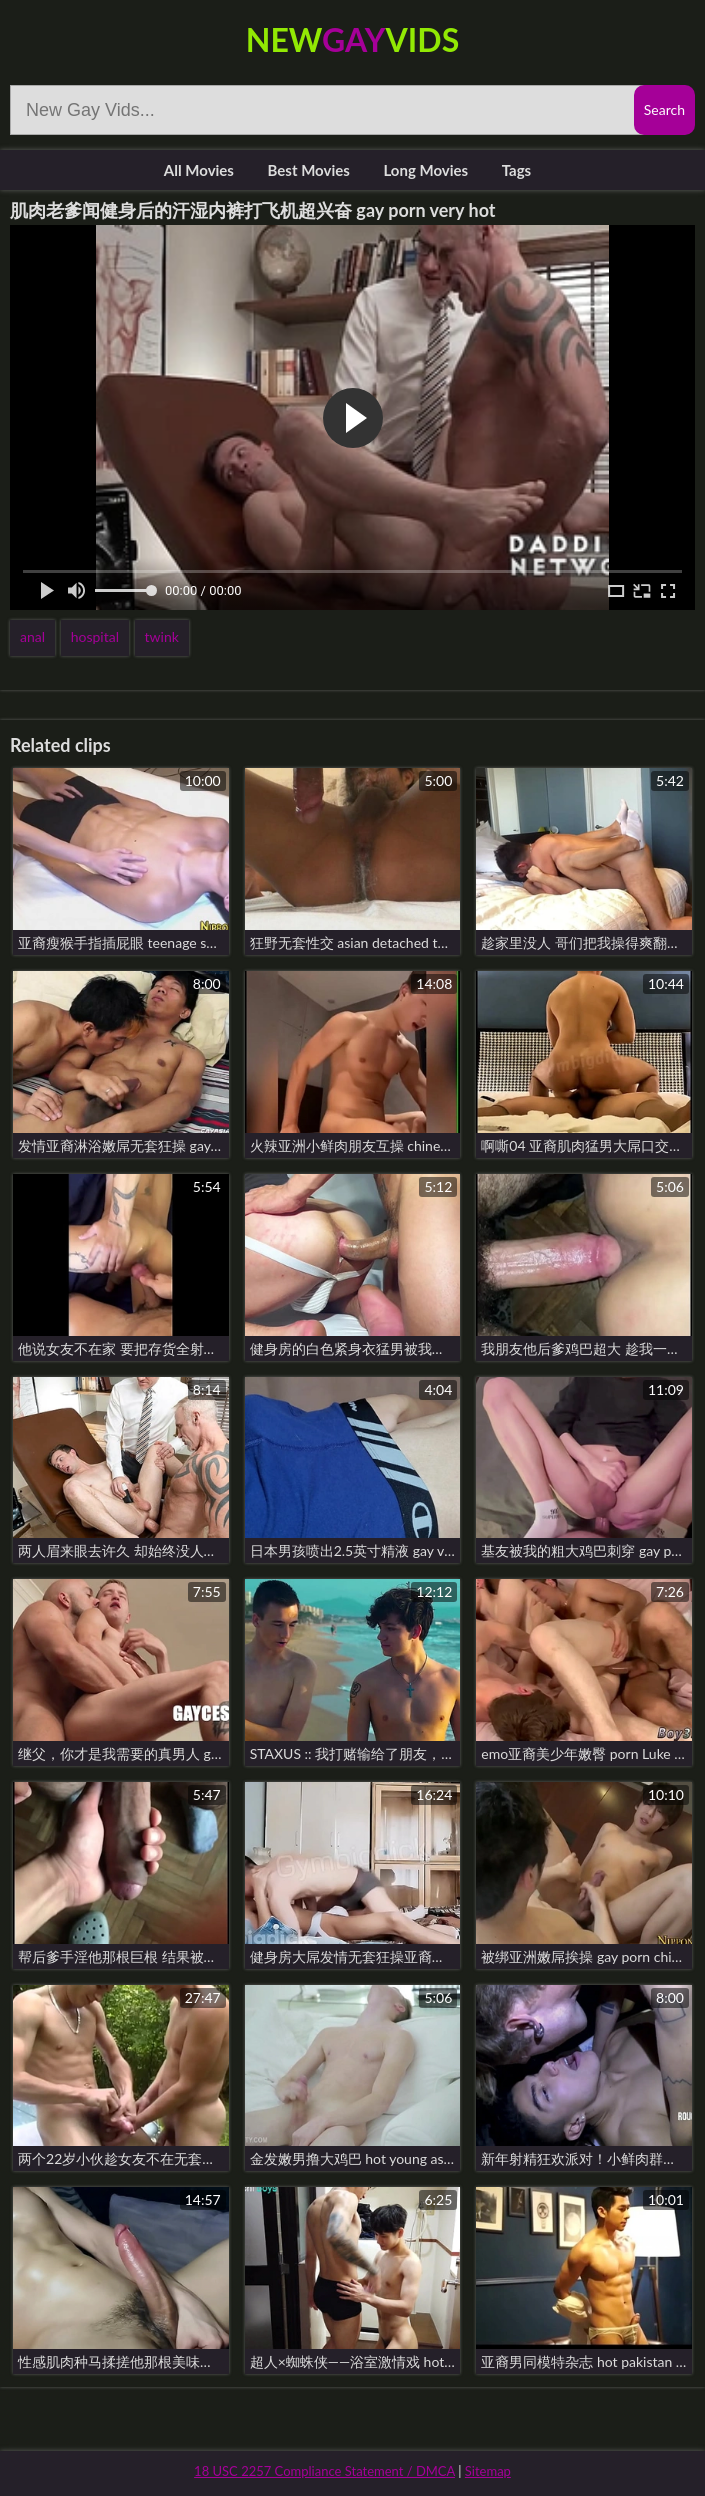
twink (162, 636)
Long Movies (425, 170)
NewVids (352, 39)
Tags (516, 170)
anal (32, 636)
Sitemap (488, 2471)
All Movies (199, 170)
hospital (95, 636)
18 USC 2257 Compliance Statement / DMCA (324, 2471)
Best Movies (309, 170)
